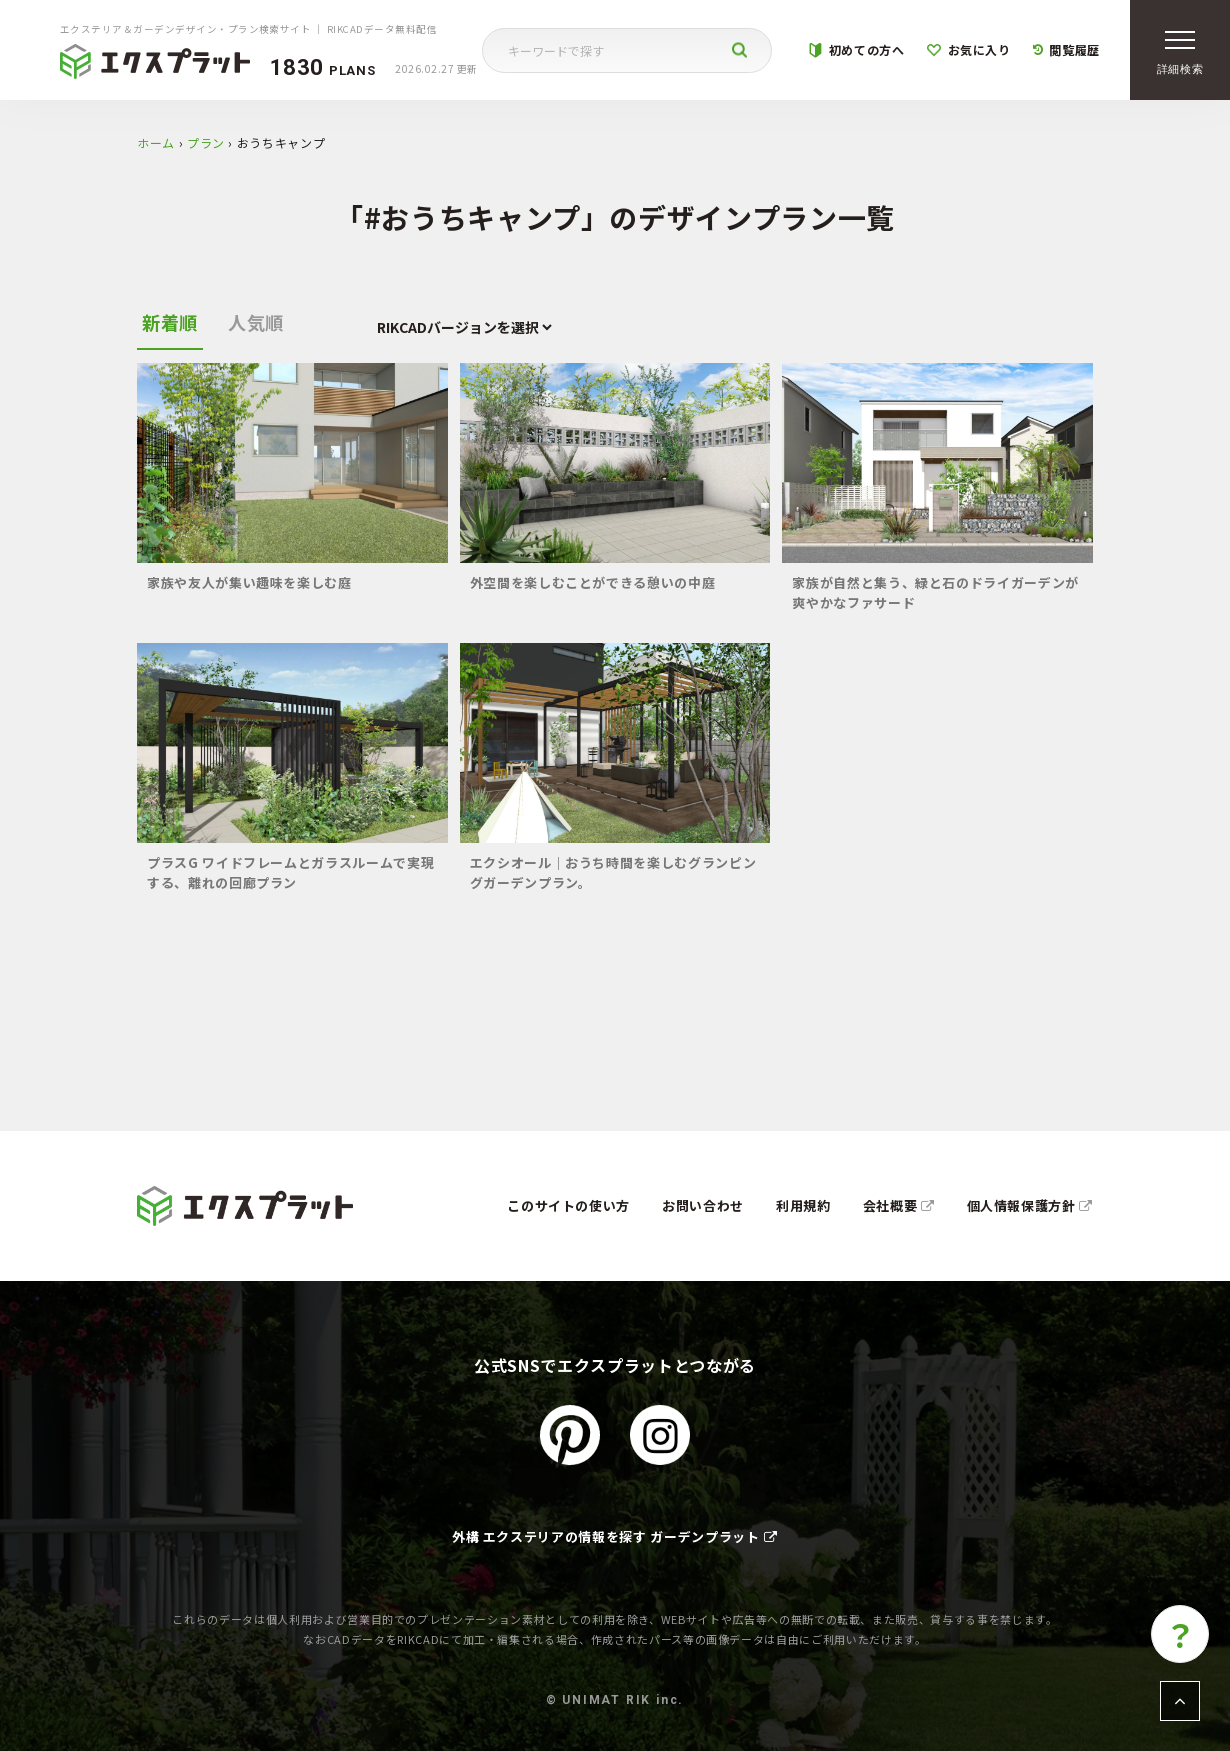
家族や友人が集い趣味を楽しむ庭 (249, 582)
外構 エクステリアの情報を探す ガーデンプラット (615, 1536)
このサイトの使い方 (568, 1205)
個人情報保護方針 (1030, 1205)
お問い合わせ (703, 1205)
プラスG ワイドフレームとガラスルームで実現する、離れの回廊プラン (290, 872)
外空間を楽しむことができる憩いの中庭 (593, 582)
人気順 (256, 322)
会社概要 (899, 1205)
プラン (206, 142)
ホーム (156, 142)
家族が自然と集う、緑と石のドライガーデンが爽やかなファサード (935, 592)
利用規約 (803, 1205)
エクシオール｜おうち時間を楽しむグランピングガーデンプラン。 (613, 872)
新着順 (170, 322)
